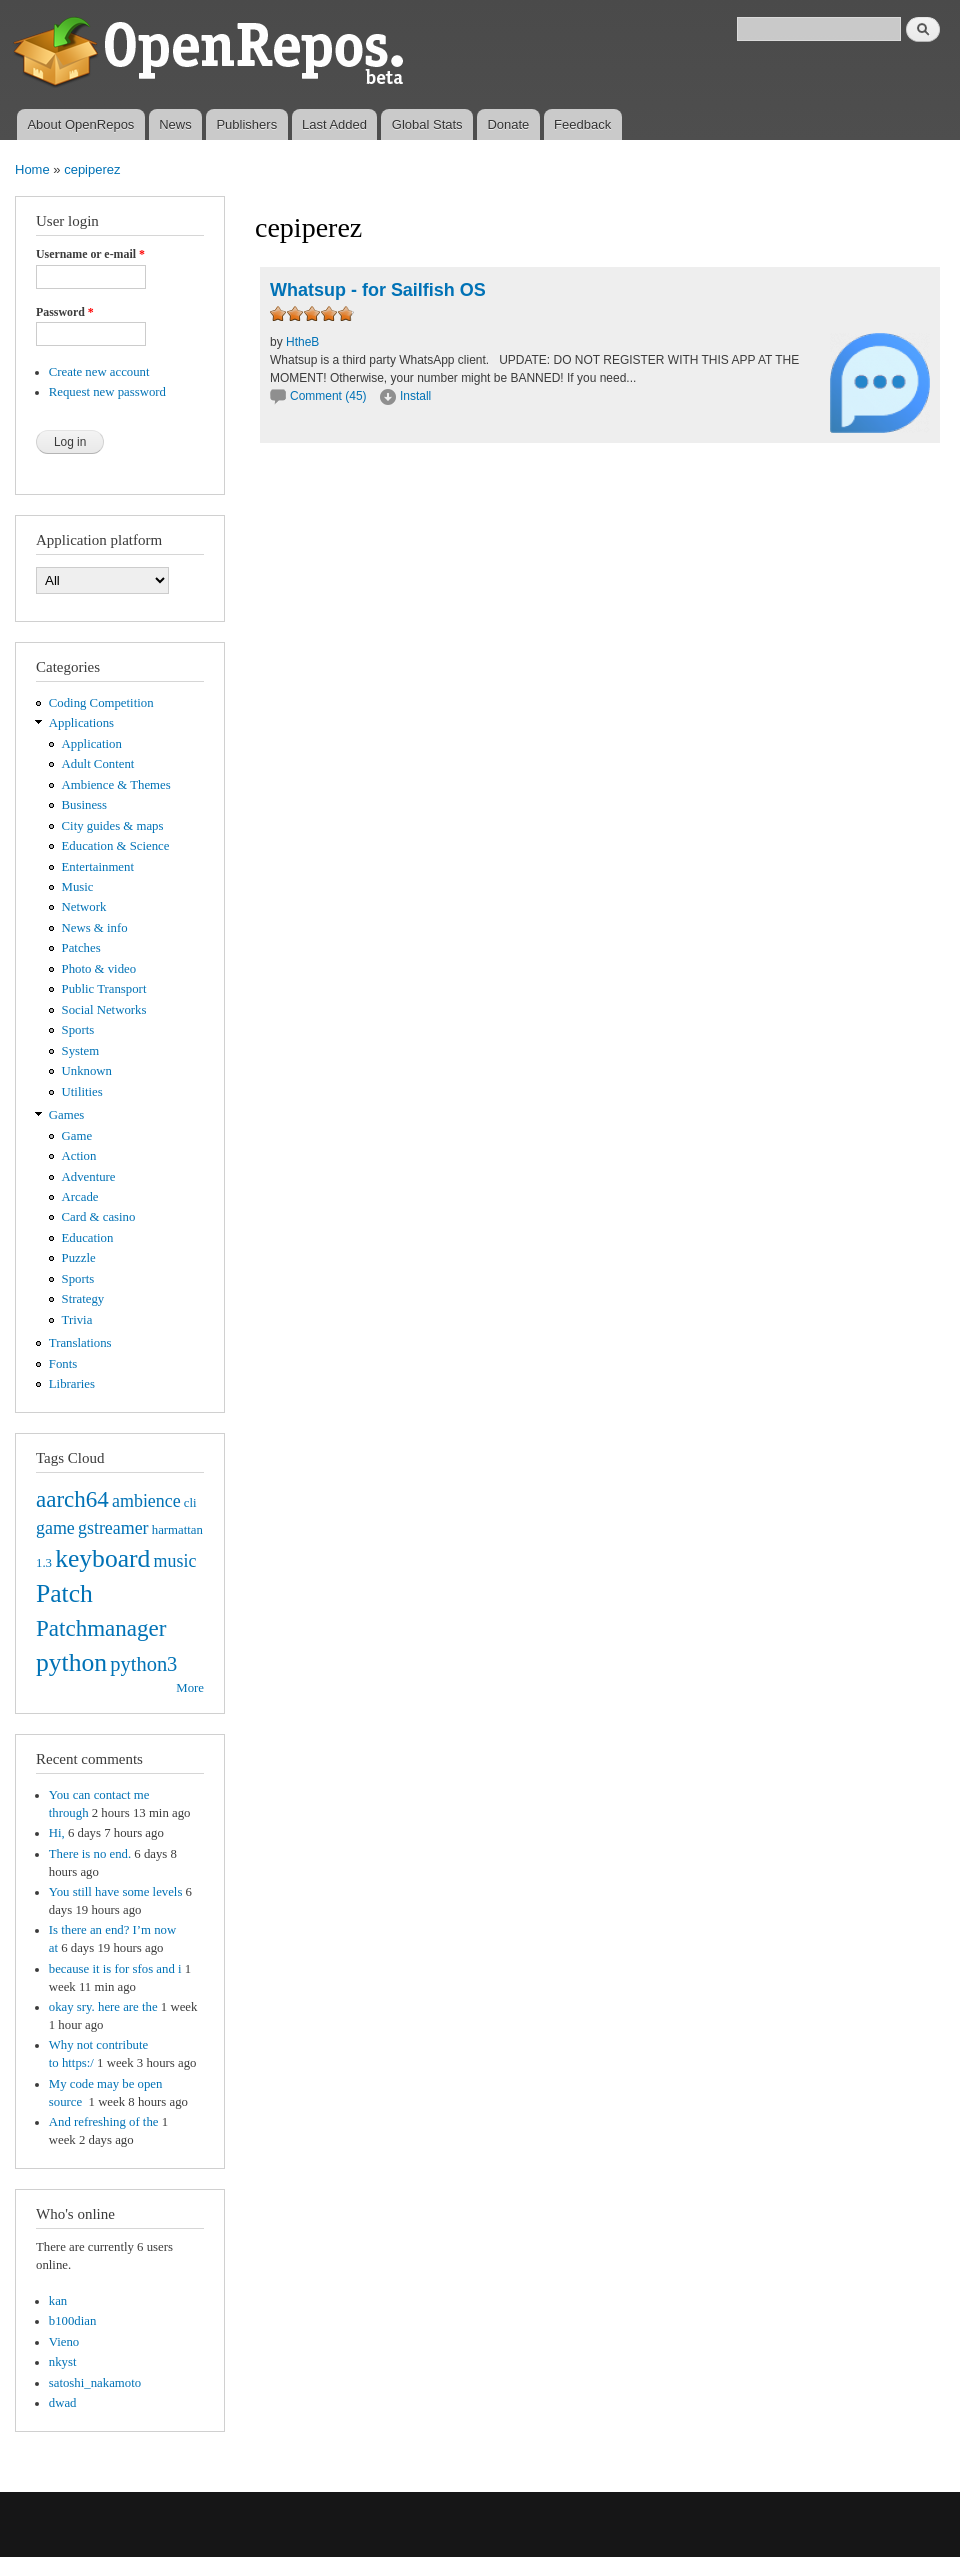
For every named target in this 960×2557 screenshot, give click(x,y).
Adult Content (98, 764)
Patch (64, 1593)
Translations (80, 1343)
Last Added (334, 124)
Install (415, 396)
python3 (143, 1664)
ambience (146, 1501)
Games (67, 1115)
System (81, 1051)
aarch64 (72, 1499)
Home (32, 169)
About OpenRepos (80, 124)
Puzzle (79, 1258)
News (175, 124)
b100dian (73, 2321)
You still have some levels (116, 1892)
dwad (63, 2403)
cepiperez (92, 169)
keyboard (102, 1558)
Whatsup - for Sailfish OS (378, 290)
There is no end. (90, 1854)
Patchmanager (101, 1628)
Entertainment (98, 867)
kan (58, 2301)
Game (77, 1136)
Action (79, 1156)
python (71, 1662)
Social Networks (104, 1010)
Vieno (64, 2342)
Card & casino (99, 1217)
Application (92, 744)
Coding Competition (101, 703)
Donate (508, 124)
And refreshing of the (104, 2122)
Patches (81, 948)
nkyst (63, 2362)
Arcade (80, 1197)
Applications (81, 723)
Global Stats (427, 124)
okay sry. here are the (103, 2007)
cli (190, 1503)
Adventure (89, 1177)
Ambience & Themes (116, 785)
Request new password (107, 392)
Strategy (83, 1299)
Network (84, 907)
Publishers (246, 124)
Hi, (57, 1833)
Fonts (63, 1364)
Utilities (82, 1092)
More (190, 1688)
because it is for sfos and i (115, 1969)
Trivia (77, 1320)
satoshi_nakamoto (95, 2383)
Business (84, 805)
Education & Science (116, 846)
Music (78, 887)
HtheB (302, 342)
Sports (78, 1030)
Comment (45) (328, 396)
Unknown (87, 1071)
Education (88, 1238)
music (175, 1561)
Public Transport (104, 989)
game (55, 1528)
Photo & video (99, 969)
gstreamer (113, 1528)
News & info (95, 928)
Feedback (582, 124)
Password (65, 312)
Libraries (72, 1384)
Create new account (99, 372)
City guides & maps (113, 826)
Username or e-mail (90, 254)
